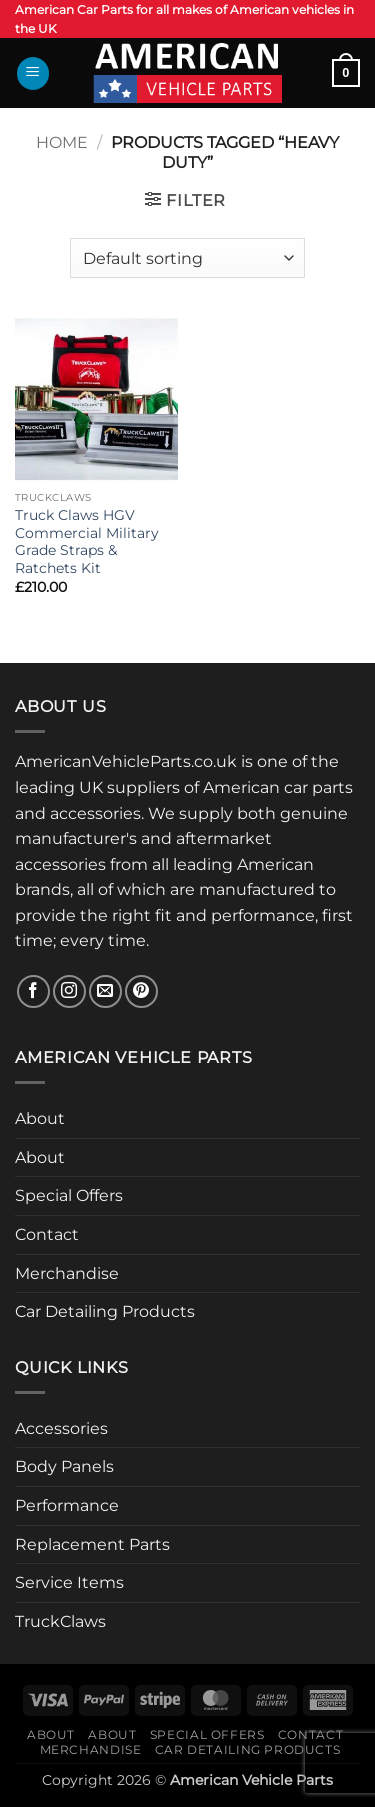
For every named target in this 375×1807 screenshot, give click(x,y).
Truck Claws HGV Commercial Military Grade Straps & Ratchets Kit (87, 541)
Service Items (69, 1582)
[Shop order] (187, 258)
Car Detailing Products (105, 1311)
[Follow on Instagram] (69, 991)
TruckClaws (60, 1621)
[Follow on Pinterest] (141, 991)
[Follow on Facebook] (33, 991)
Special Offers (69, 1195)
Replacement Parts (92, 1544)
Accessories (61, 1428)
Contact (47, 1234)
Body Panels (64, 1466)
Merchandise (67, 1273)
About (40, 1118)
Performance (67, 1505)
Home (62, 142)
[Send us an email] (105, 991)
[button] (33, 73)
